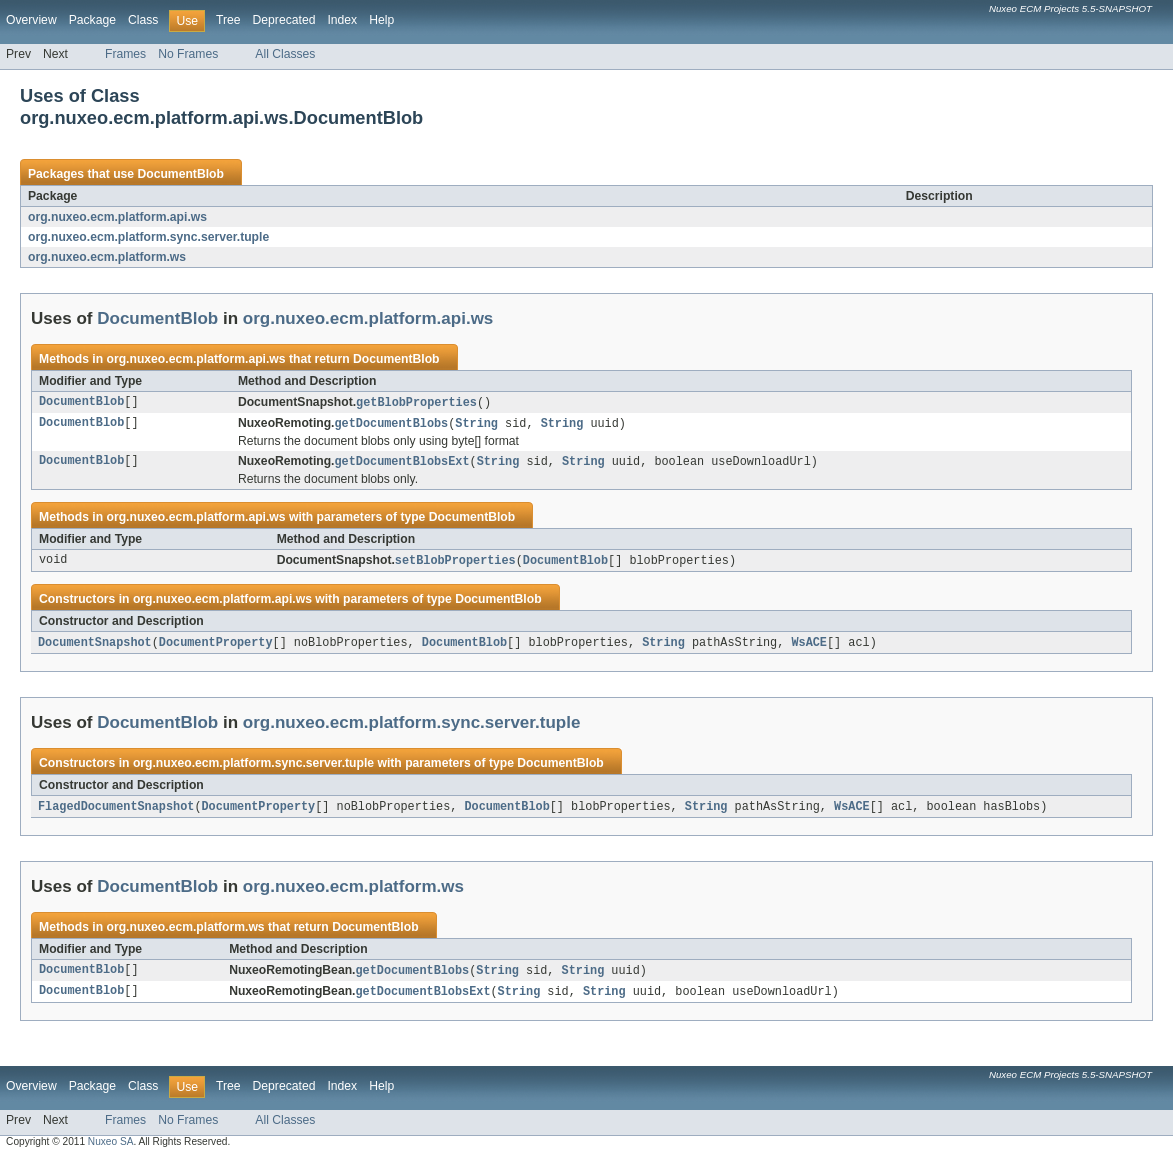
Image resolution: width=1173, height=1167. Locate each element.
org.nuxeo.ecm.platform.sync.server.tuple (148, 237)
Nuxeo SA (111, 1149)
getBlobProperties (416, 403)
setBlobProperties (455, 564)
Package (92, 20)
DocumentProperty (216, 647)
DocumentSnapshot (95, 647)
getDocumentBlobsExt (402, 464)
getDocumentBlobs (392, 425)
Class (143, 20)
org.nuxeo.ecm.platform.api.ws (117, 217)
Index (342, 20)
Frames (125, 54)
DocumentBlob (180, 174)
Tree (228, 20)
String (476, 425)
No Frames (188, 54)
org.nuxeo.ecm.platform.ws (107, 257)
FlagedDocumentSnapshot (116, 812)
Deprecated (284, 20)
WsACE (809, 647)
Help (381, 20)
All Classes (285, 54)
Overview (31, 20)
